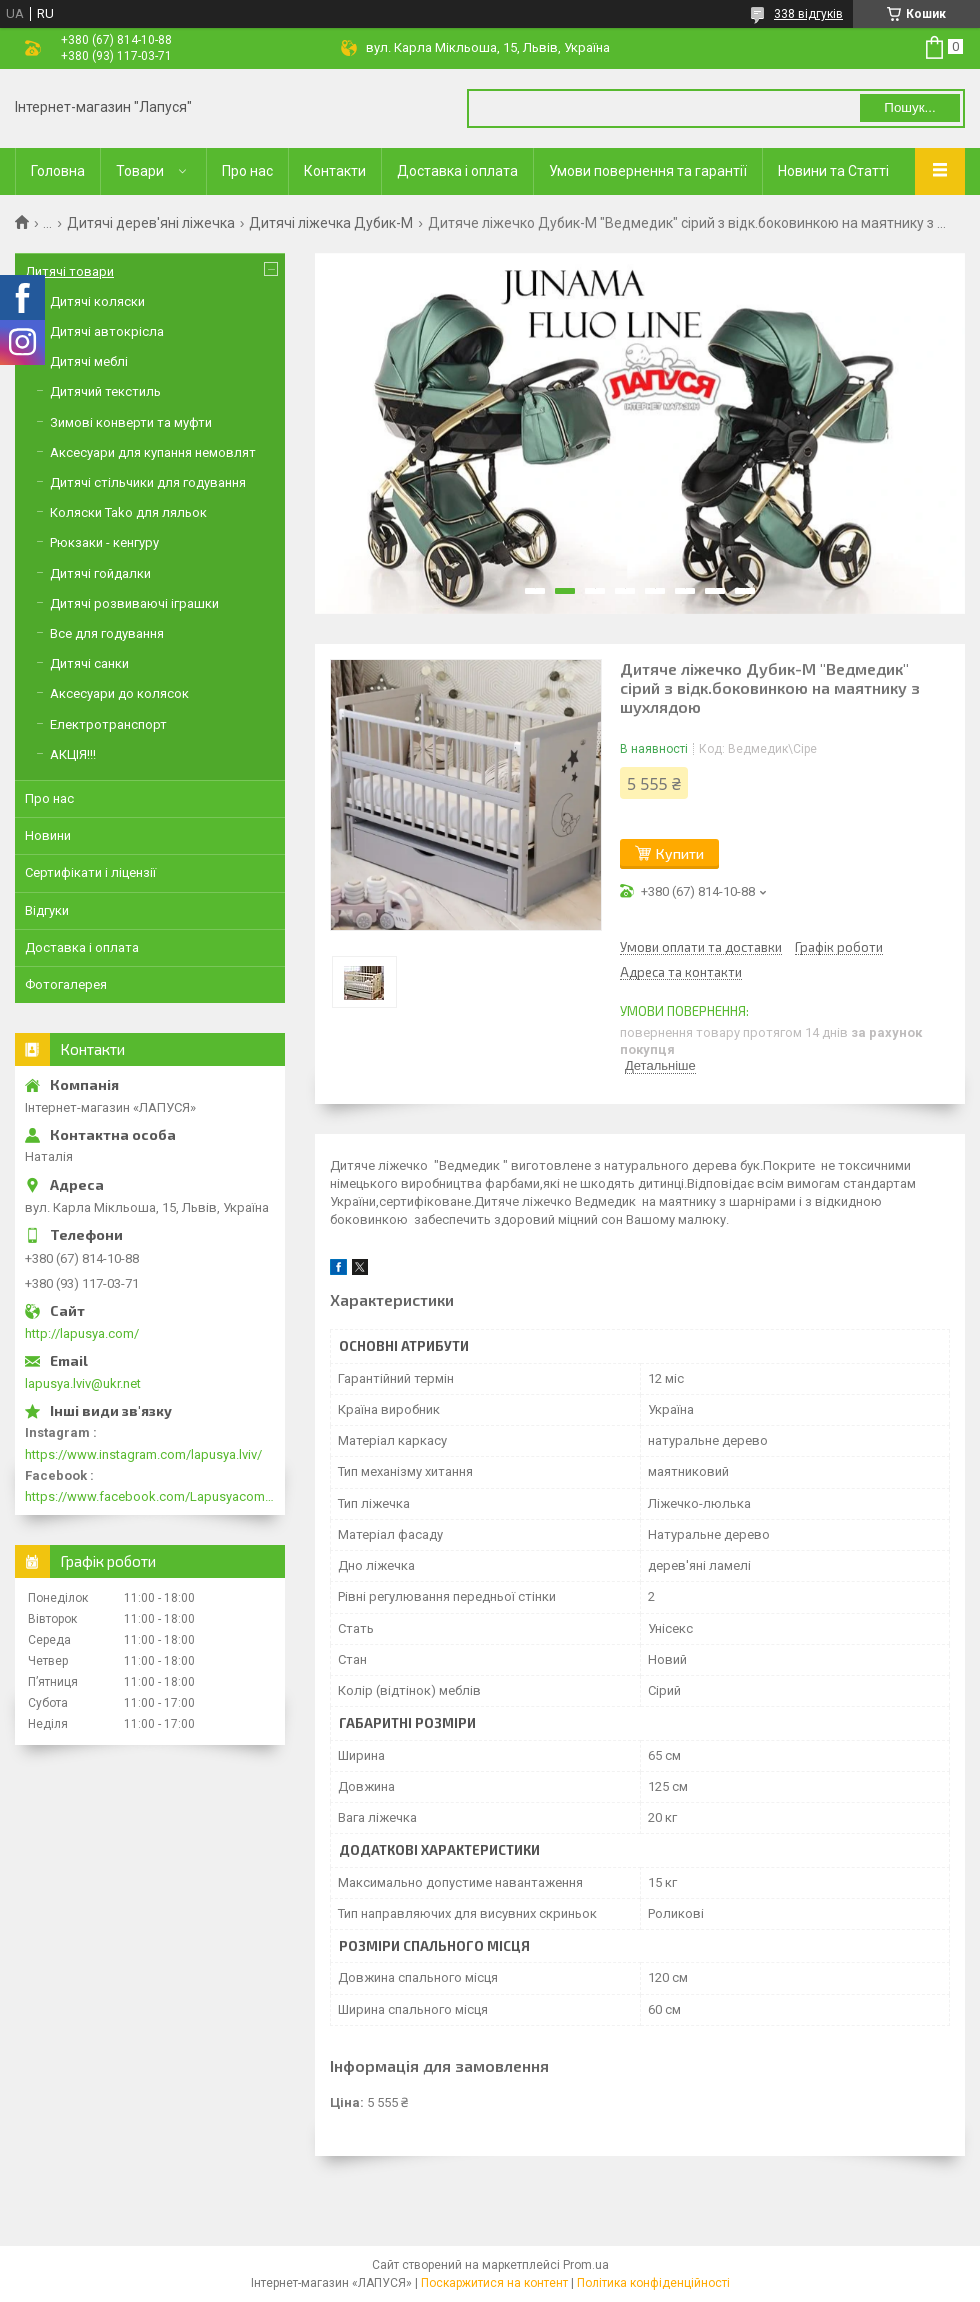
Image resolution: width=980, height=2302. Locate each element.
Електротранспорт (108, 724)
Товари (140, 171)
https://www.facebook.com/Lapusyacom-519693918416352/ (150, 1496)
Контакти (335, 171)
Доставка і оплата (457, 171)
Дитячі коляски (97, 301)
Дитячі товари (69, 271)
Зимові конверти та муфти (131, 422)
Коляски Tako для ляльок (128, 512)
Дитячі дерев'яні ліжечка (151, 223)
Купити (680, 853)
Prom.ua (586, 2265)
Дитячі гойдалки (100, 573)
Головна (58, 171)
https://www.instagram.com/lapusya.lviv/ (143, 1454)
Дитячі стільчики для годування (148, 482)
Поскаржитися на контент (494, 2283)
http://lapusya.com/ (82, 1333)
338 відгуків (808, 14)
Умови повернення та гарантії (648, 171)
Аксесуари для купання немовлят (153, 452)
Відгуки (47, 910)
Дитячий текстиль (105, 391)
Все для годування (107, 633)
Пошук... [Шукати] (909, 107)
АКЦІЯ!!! (73, 754)
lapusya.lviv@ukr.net (83, 1383)
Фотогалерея (66, 984)
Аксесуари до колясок (119, 693)
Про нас (247, 171)
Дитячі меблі (89, 361)
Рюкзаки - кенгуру (104, 542)
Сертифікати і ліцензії (90, 872)
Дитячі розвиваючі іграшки (134, 603)
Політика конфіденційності (653, 2283)
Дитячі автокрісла (107, 331)
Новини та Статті (833, 171)
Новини (48, 835)
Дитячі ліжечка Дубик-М (331, 223)
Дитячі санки (89, 663)
